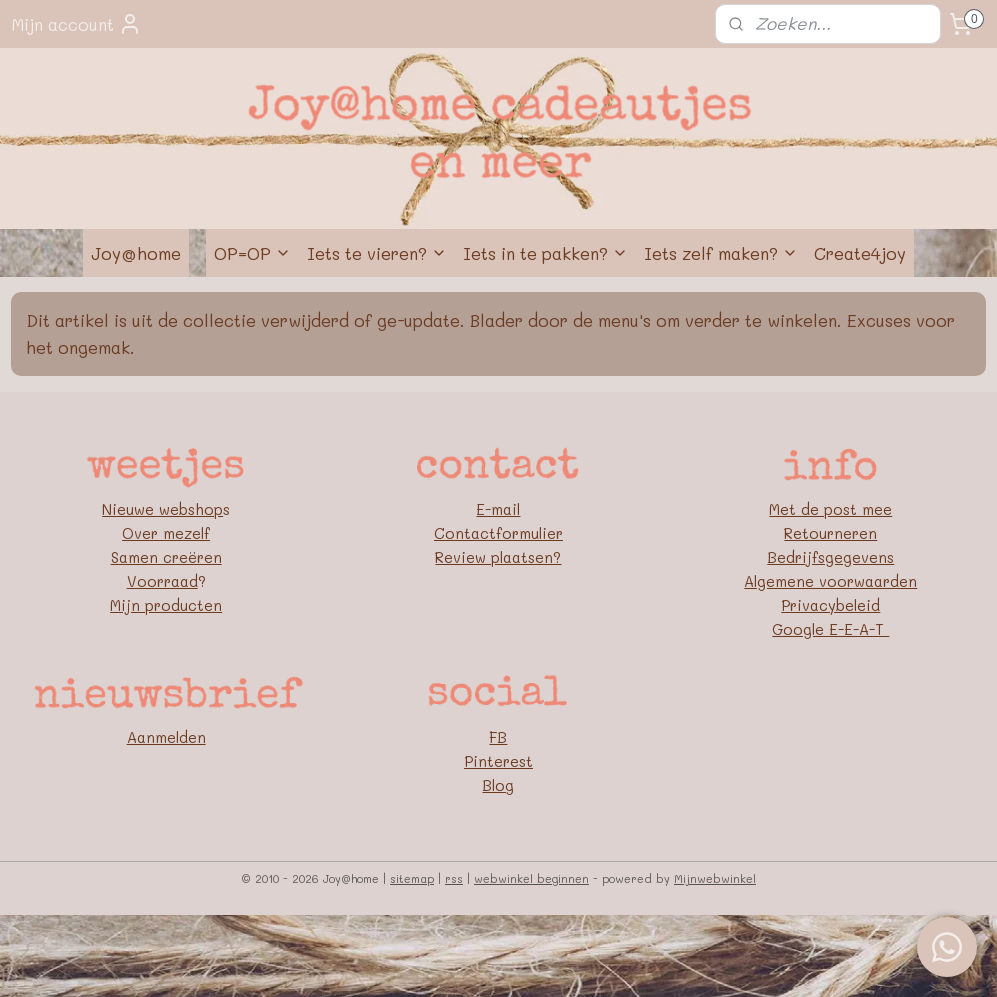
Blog (498, 785)
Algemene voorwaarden (830, 581)
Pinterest (498, 761)
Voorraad (162, 581)
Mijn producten (166, 605)
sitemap (412, 878)
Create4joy (860, 253)
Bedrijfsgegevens (830, 557)
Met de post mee (830, 509)
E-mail (498, 509)
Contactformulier (498, 533)
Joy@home (136, 253)
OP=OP (252, 253)
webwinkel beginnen (531, 878)
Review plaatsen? (498, 557)
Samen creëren (166, 557)
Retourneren (830, 533)
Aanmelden (166, 737)
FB (498, 737)
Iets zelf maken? (721, 253)
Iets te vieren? (377, 253)
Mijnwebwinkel (715, 878)
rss (454, 878)
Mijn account (76, 24)
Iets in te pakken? (545, 253)
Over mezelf (166, 533)
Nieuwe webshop (162, 509)
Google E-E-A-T (830, 629)
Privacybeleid (830, 605)
